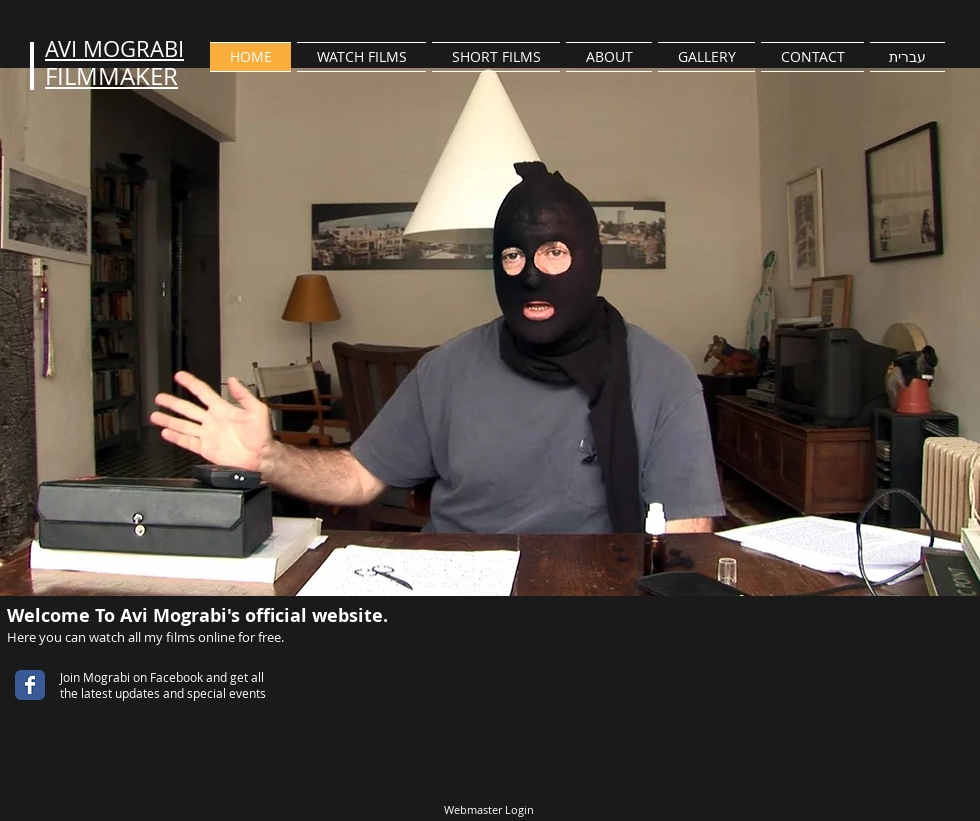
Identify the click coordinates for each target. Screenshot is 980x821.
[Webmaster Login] (488, 810)
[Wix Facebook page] (30, 685)
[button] (361, 57)
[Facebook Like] (113, 717)
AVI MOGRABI (114, 48)
